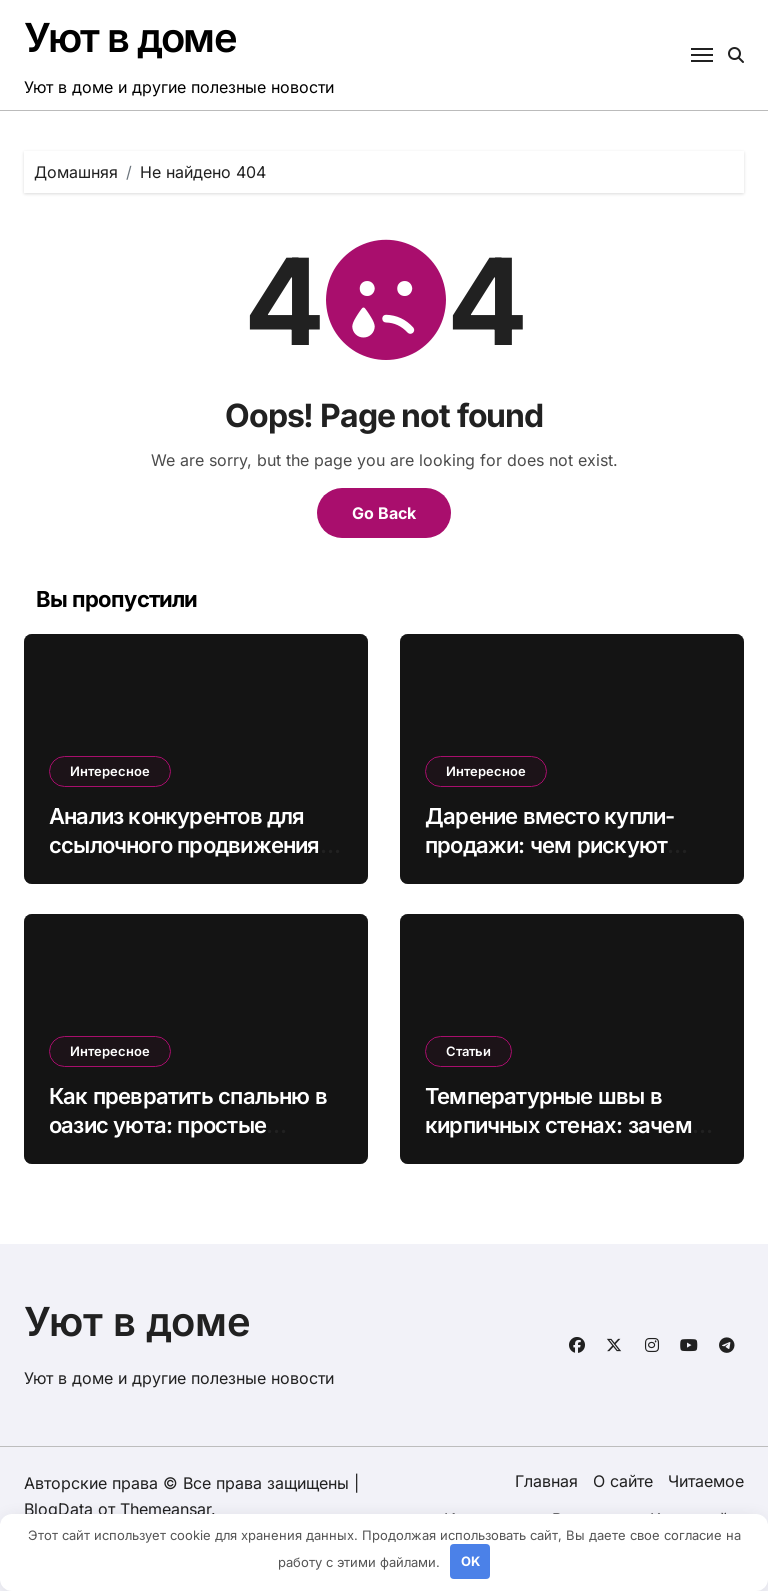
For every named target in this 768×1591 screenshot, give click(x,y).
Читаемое (706, 1481)
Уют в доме (130, 37)
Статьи (468, 1051)
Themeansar (165, 1509)
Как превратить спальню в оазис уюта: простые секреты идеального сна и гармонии (188, 1139)
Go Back (384, 513)
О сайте (623, 1481)
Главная (546, 1481)
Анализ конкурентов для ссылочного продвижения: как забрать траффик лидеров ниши (187, 859)
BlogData (58, 1509)
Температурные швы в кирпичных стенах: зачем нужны (558, 1124)
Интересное (110, 771)
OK (470, 1561)
